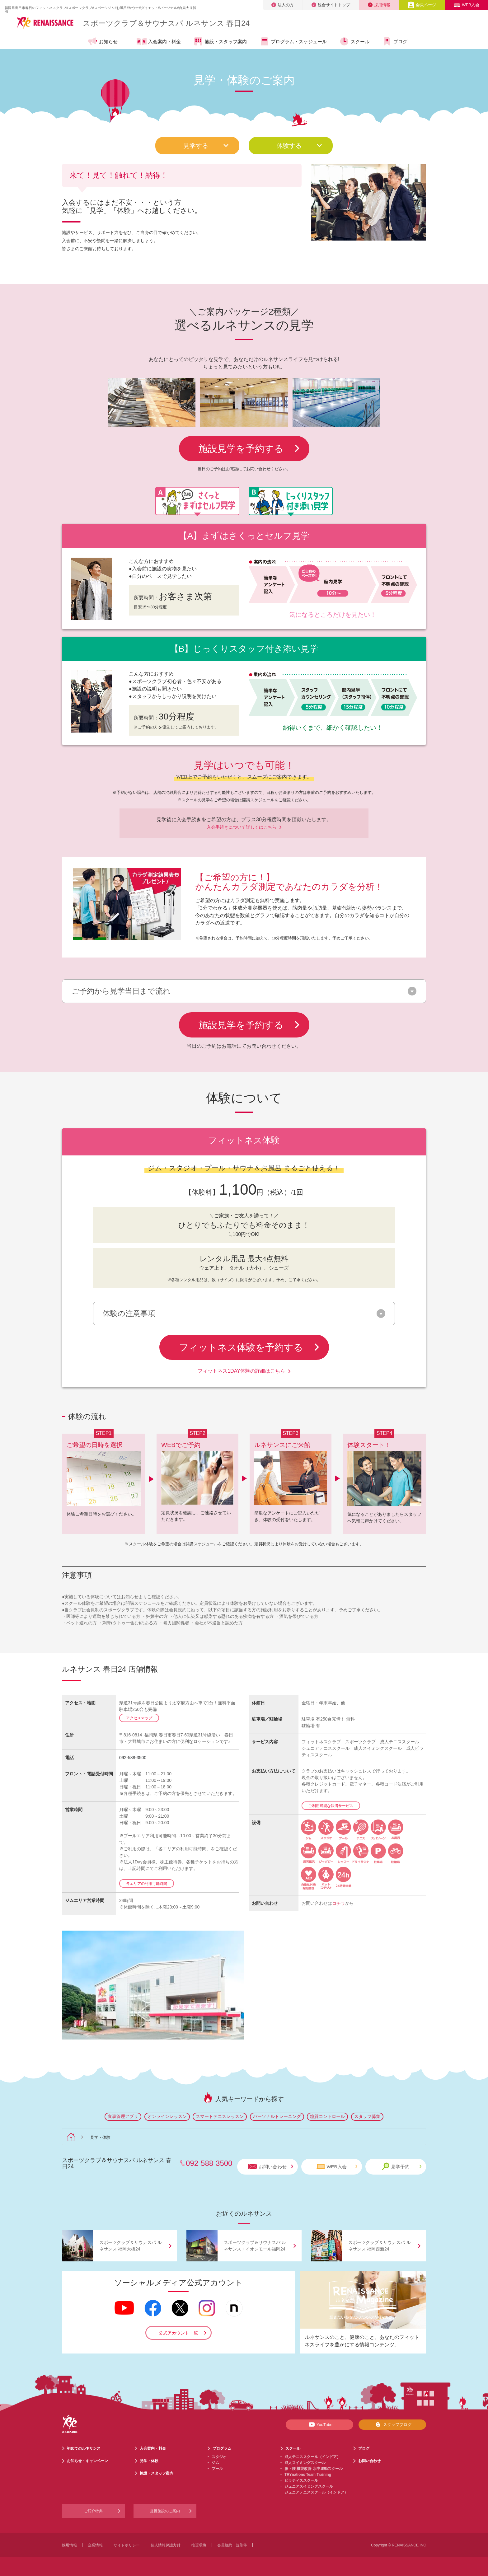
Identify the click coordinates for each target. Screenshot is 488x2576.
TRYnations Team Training (307, 2474)
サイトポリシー (127, 2545)
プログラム (222, 2448)
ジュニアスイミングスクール (308, 2486)
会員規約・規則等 (232, 2545)
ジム (215, 2463)
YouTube (319, 2424)
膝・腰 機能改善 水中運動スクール (313, 2468)
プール (217, 2468)
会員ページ (422, 5)
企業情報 (95, 2545)
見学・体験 (149, 2461)
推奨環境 (198, 2545)
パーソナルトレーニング (277, 2116)
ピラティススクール (301, 2480)
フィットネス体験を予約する (249, 1347)
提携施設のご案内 (165, 2511)
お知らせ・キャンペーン (87, 2461)
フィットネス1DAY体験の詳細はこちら (244, 1371)
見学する (206, 145)
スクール (354, 41)
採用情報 (379, 4)
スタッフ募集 (367, 2116)
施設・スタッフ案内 (220, 41)
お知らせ (102, 41)
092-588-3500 (132, 1757)
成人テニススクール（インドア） (312, 2457)
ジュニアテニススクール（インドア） (316, 2492)
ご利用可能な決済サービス (330, 1806)
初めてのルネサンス (84, 2448)
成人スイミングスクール (305, 2463)
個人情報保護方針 (166, 2545)
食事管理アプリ (123, 2116)
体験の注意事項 (129, 1313)
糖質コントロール (327, 2116)
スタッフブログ (392, 2424)
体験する (299, 145)
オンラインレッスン (167, 2116)
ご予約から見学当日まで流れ (121, 991)
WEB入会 (466, 4)
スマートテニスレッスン (220, 2116)
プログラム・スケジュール (293, 41)
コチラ (338, 1903)
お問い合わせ (270, 2167)
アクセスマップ (139, 1718)
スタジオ (219, 2457)
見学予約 (401, 2166)
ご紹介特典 (93, 2511)
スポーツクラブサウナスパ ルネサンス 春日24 (166, 23)
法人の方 (282, 4)
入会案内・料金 (159, 42)
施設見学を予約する (249, 448)
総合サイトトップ (331, 4)
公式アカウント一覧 (178, 2332)
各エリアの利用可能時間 (146, 1883)
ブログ (394, 41)
